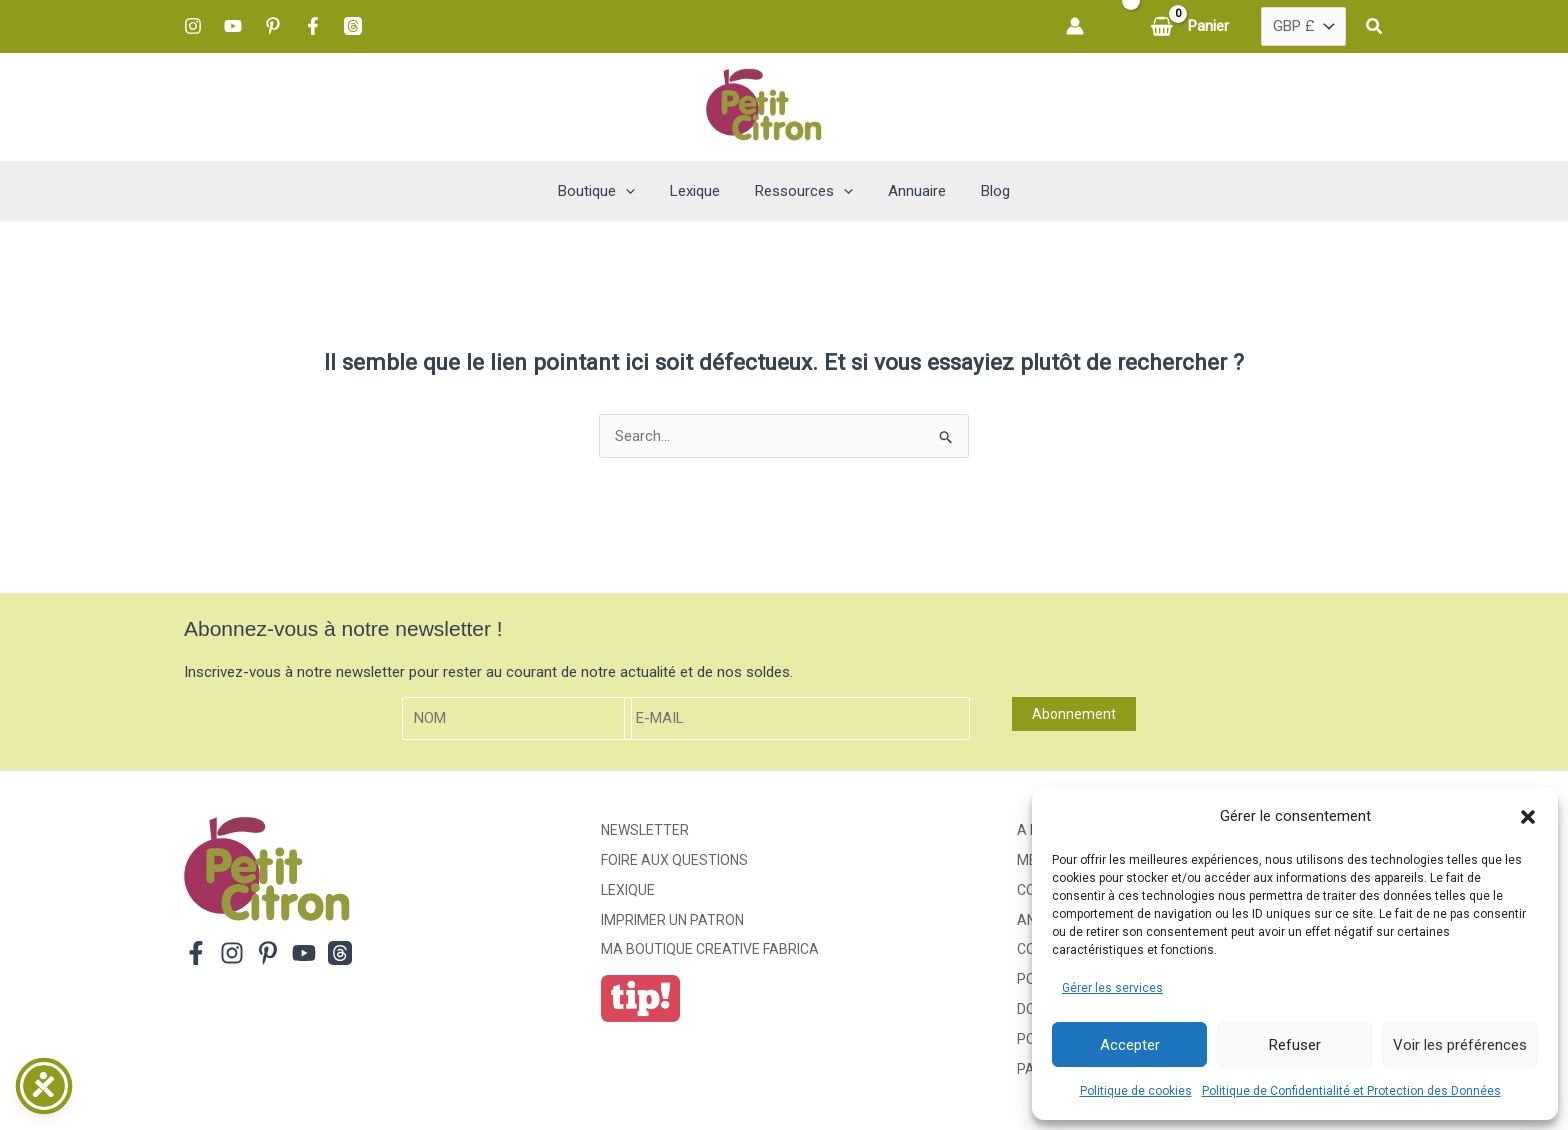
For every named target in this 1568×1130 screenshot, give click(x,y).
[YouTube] (233, 26)
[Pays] (1303, 27)
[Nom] (517, 718)
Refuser (1295, 1045)
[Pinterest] (273, 26)
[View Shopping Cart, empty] (1191, 26)
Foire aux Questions (674, 860)
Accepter (1130, 1045)
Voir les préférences (1460, 1045)
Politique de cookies (1136, 1091)
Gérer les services (1112, 988)
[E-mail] (797, 718)
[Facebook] (313, 26)
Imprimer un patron (672, 920)
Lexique (628, 890)
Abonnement (1074, 714)
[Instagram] (193, 26)
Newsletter (645, 830)
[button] (1528, 817)
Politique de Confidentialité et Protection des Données (1351, 1091)
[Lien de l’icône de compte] (1075, 26)
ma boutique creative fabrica (710, 949)
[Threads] (353, 26)
